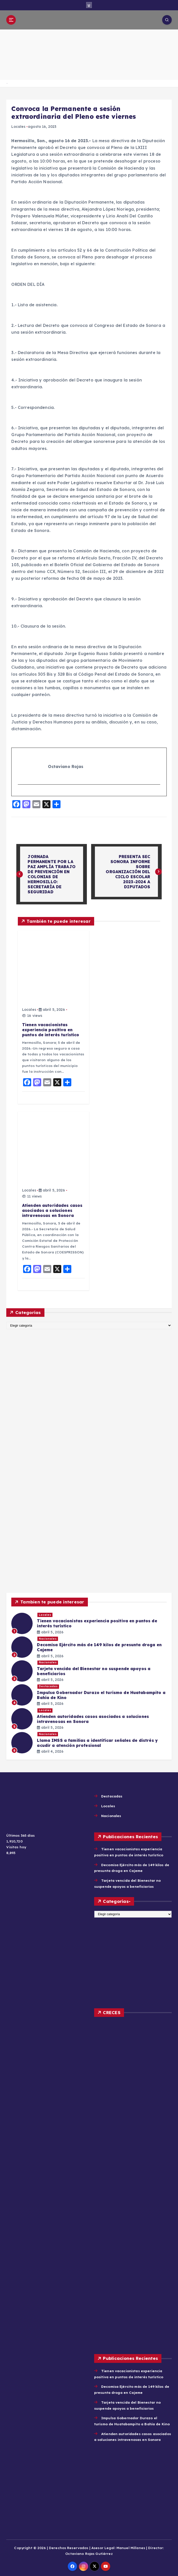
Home (7, 83)
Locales (18, 126)
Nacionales (48, 1638)
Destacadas (48, 1686)
